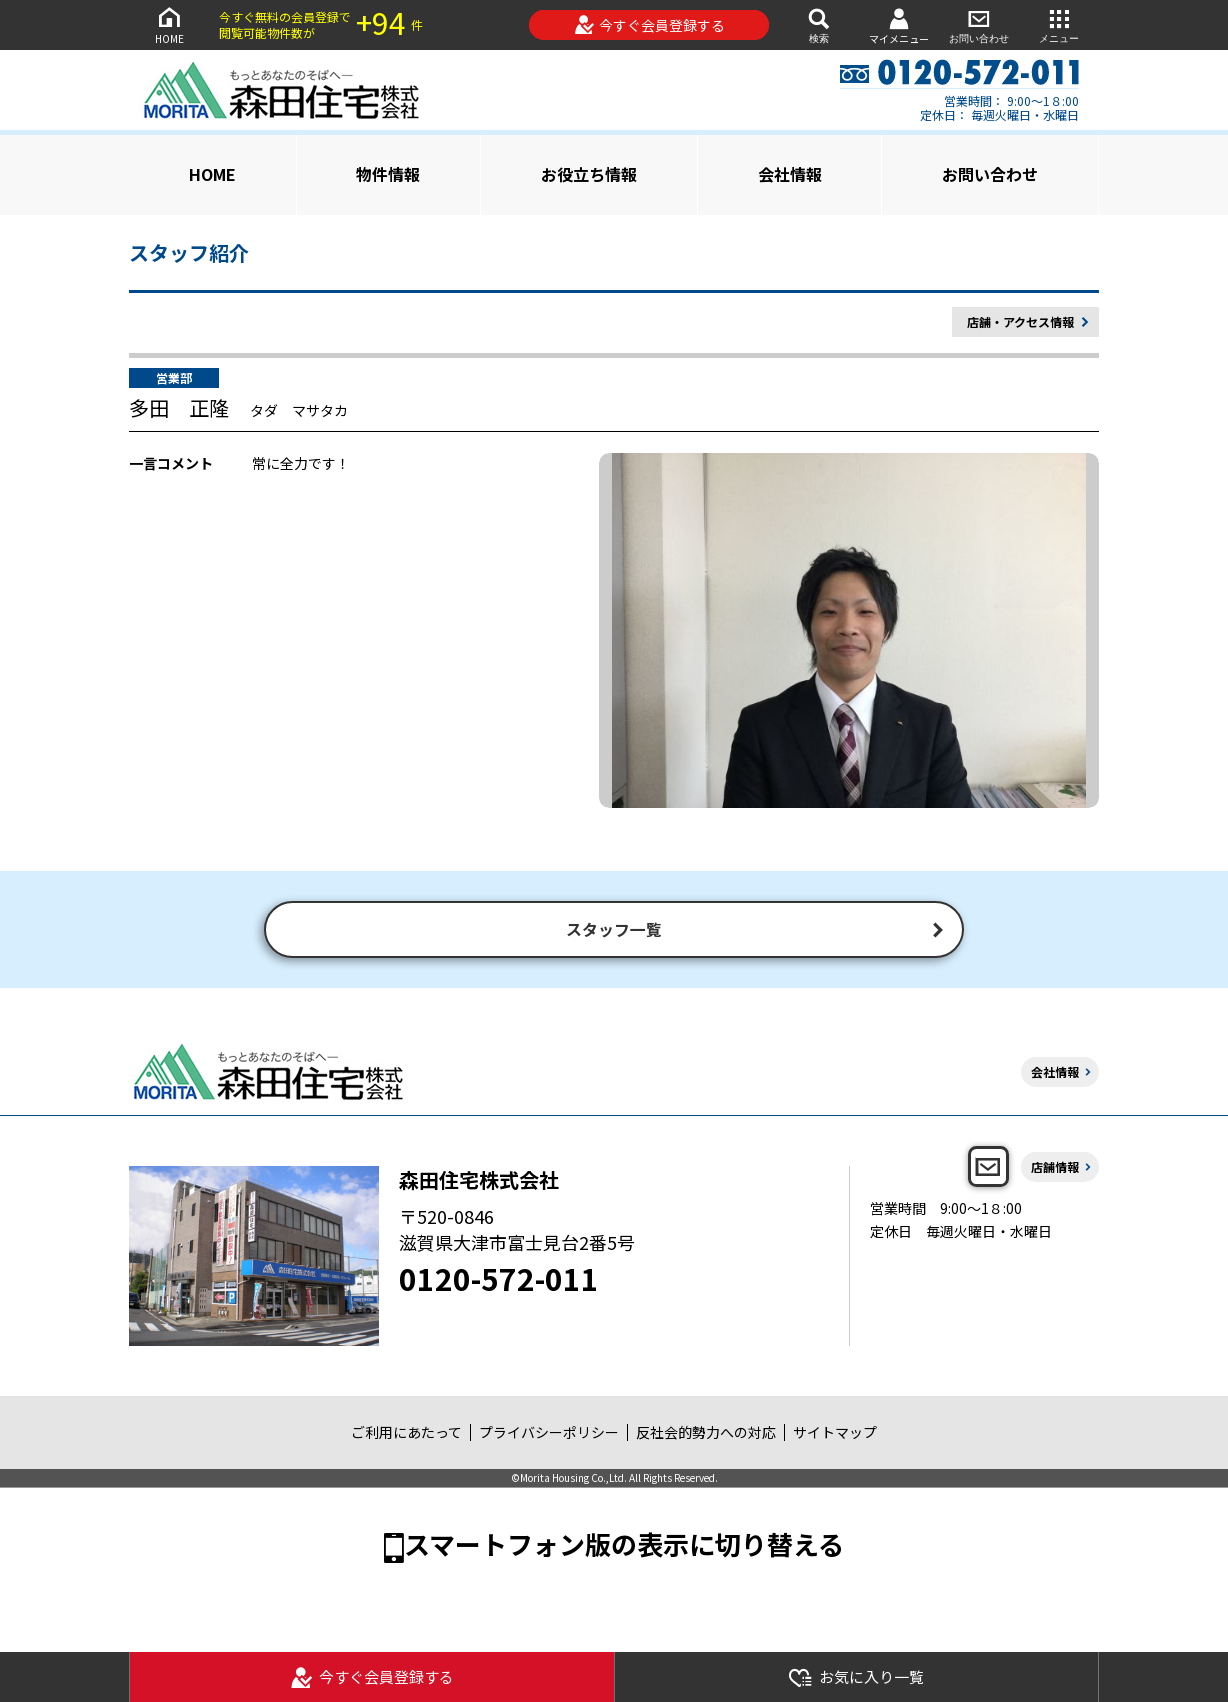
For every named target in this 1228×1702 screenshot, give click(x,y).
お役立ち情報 (589, 174)
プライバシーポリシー (549, 1435)
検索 (819, 24)
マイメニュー (899, 25)
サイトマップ (835, 1435)
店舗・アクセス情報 (1020, 321)
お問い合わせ (979, 24)
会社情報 (790, 174)
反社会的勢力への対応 (706, 1435)
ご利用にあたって (406, 1435)
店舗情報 (1055, 1168)
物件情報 (388, 174)
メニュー (1059, 24)
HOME (169, 24)
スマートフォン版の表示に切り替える (624, 1545)
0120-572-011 (499, 1280)
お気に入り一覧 (856, 1677)
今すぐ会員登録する (649, 25)
